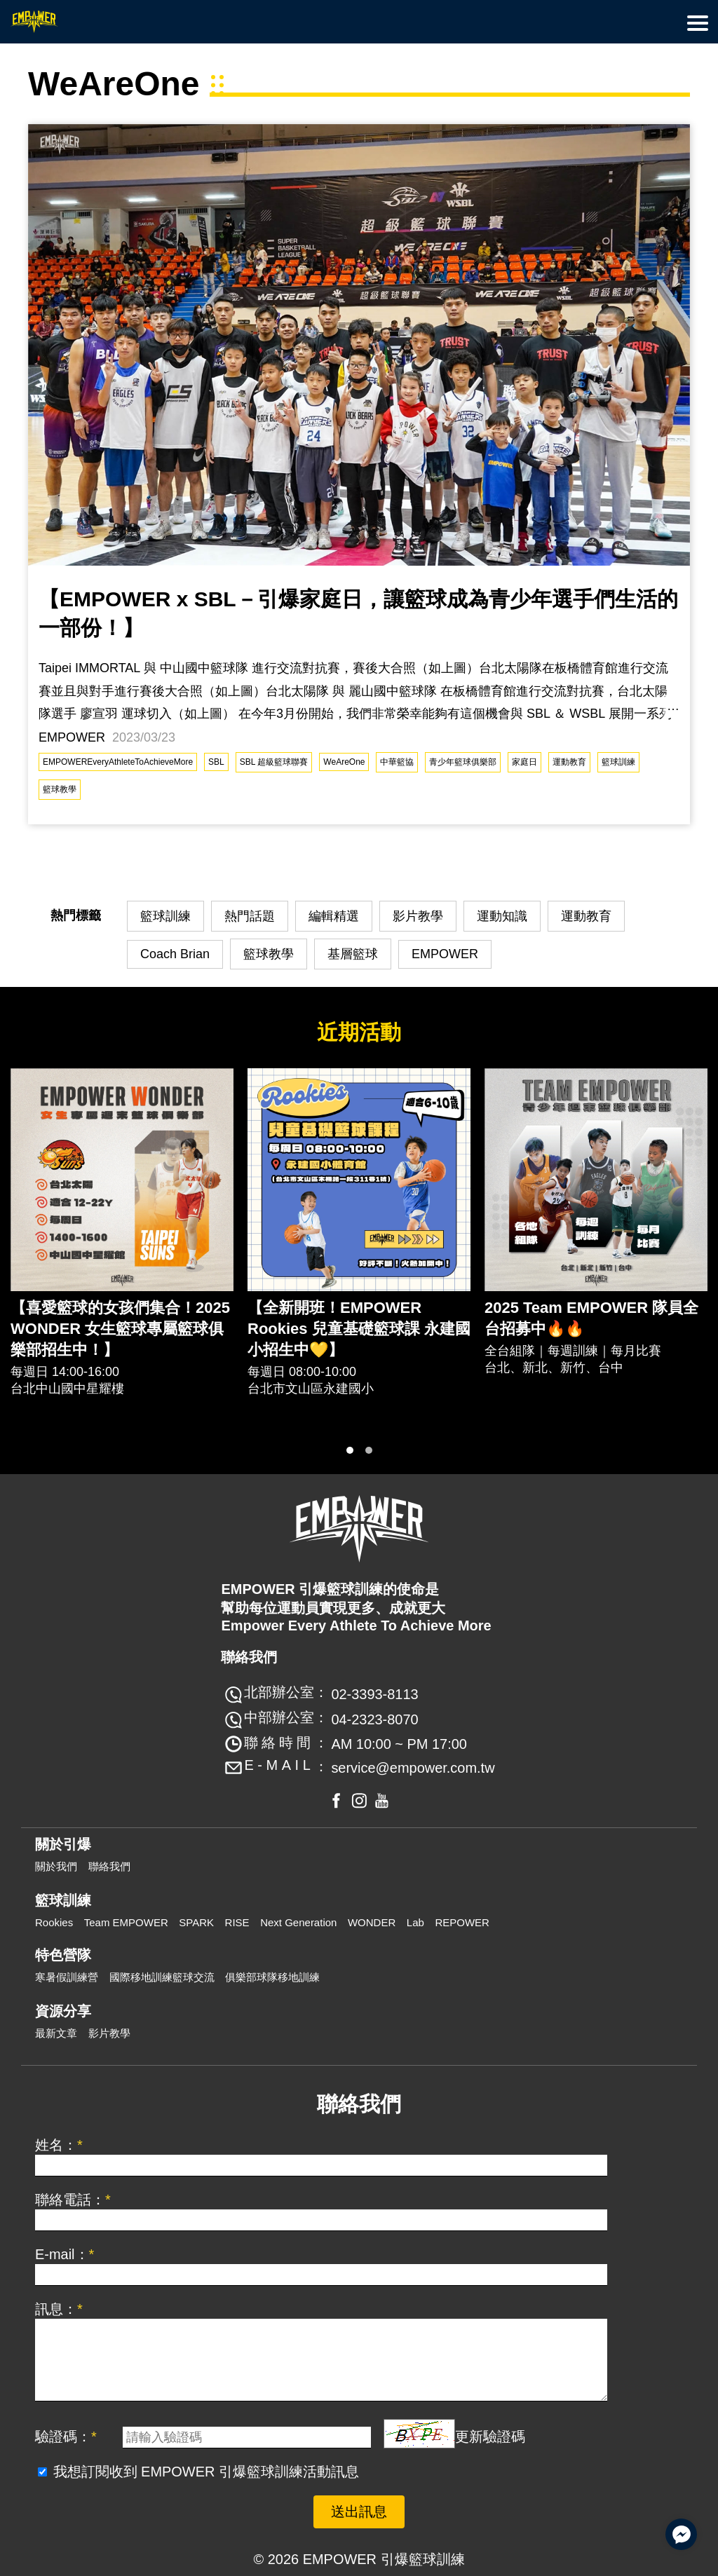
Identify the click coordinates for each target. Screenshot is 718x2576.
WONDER (371, 1922)
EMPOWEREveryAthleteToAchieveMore (118, 762)
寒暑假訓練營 (66, 1977)
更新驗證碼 (490, 2436)
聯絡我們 (109, 1866)
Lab (415, 1922)
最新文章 (56, 2033)
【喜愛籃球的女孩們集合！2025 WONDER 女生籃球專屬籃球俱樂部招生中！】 (120, 1328)
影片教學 (418, 916)
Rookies (54, 1922)
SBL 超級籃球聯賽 (274, 762)
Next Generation (298, 1922)
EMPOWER (445, 954)
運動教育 (569, 762)
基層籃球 (352, 954)
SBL (216, 762)
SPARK (196, 1922)
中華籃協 (397, 762)
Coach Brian (175, 954)
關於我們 (56, 1866)
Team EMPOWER (126, 1922)
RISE (237, 1922)
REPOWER (462, 1922)
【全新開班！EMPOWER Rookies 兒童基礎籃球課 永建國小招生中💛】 (359, 1328)
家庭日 (524, 762)
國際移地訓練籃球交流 (162, 1977)
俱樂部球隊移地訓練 (272, 1977)
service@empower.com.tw (412, 1768)
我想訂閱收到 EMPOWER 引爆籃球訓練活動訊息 (206, 2471)
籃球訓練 (618, 762)
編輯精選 (334, 916)
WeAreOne (344, 762)
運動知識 (502, 916)
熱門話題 (249, 916)
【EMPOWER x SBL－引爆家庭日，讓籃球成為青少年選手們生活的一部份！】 (358, 613)
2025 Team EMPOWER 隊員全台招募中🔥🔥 (591, 1318)
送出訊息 (359, 2511)
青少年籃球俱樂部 (462, 762)
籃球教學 (59, 789)
